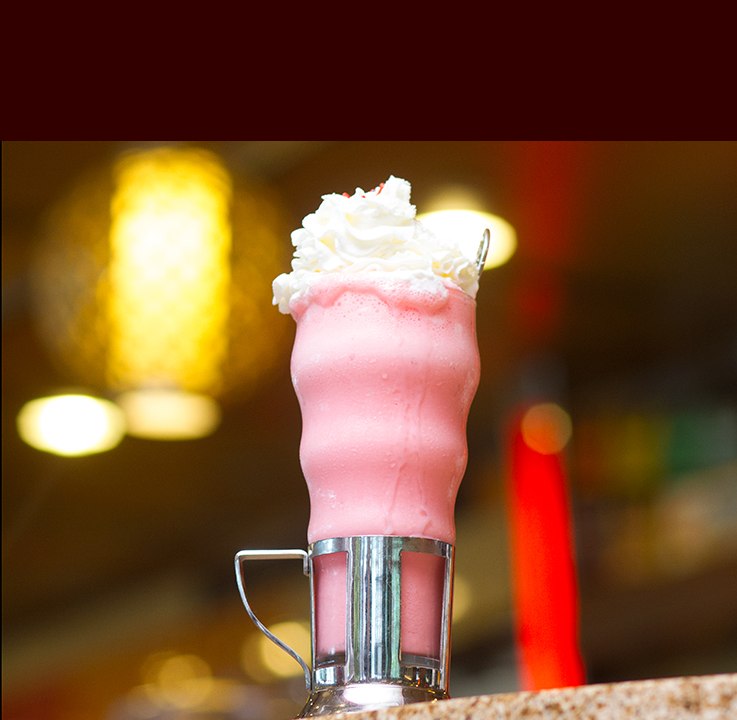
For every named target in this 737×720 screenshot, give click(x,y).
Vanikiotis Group (157, 69)
